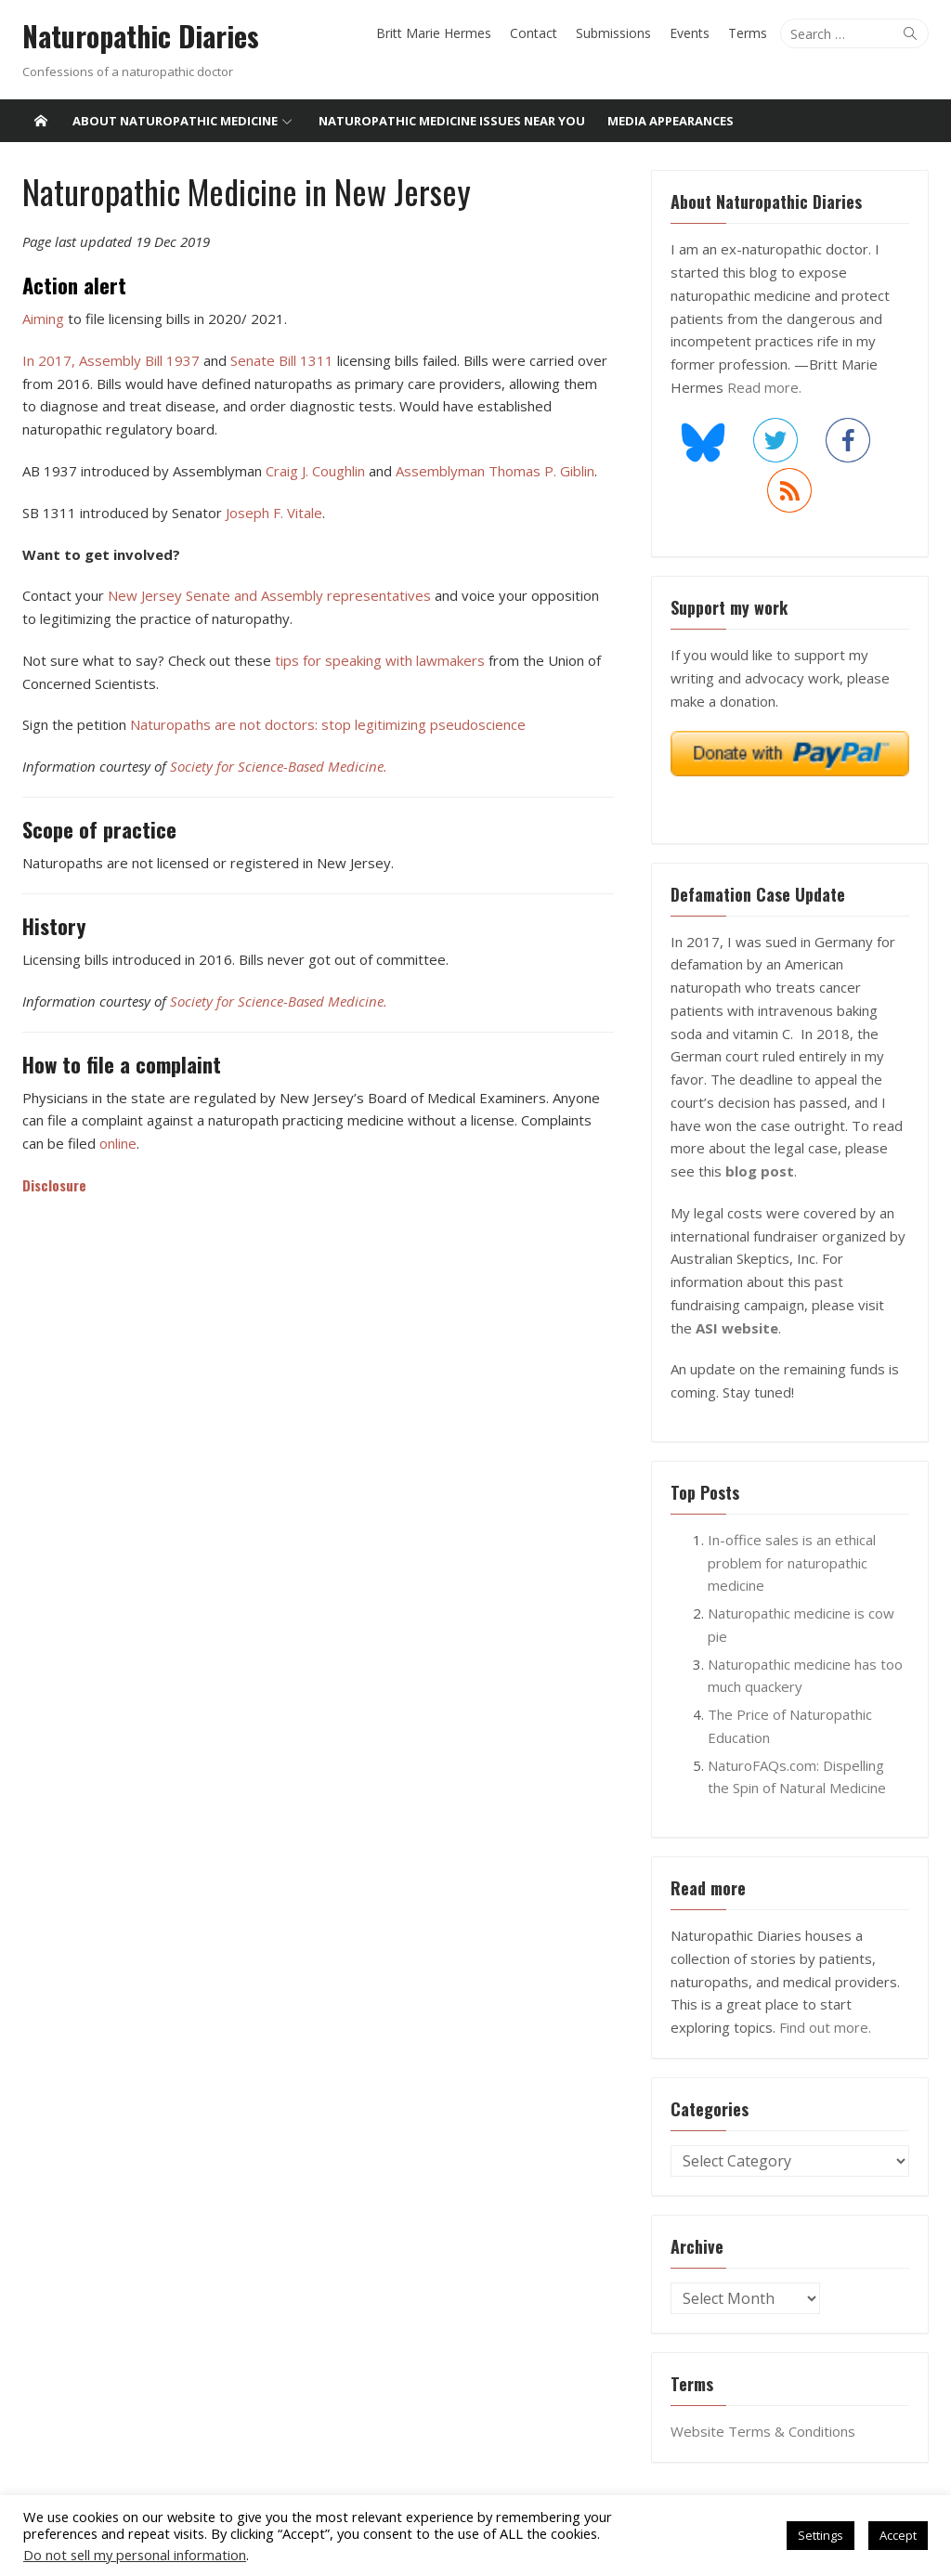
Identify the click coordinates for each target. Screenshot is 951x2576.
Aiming (41, 318)
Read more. (765, 387)
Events (691, 33)
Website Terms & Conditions (763, 2431)
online (91, 1143)
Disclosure (52, 1184)
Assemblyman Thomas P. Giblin (493, 471)
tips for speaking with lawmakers (378, 660)
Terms (749, 33)
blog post (760, 1171)
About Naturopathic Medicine (175, 120)
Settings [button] (820, 2535)
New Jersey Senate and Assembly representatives (269, 595)
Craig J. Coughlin (313, 471)
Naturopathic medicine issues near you (452, 120)
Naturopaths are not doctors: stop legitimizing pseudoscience (326, 724)
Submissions (615, 33)
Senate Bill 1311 (280, 360)
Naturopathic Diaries (138, 36)
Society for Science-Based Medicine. (276, 766)
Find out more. (826, 2027)
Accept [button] (898, 2535)
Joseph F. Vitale (272, 512)
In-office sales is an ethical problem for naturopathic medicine (793, 1562)
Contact (535, 33)
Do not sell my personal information (134, 2554)
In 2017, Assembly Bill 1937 (109, 360)
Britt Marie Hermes (435, 33)
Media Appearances (670, 120)
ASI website (712, 1328)
